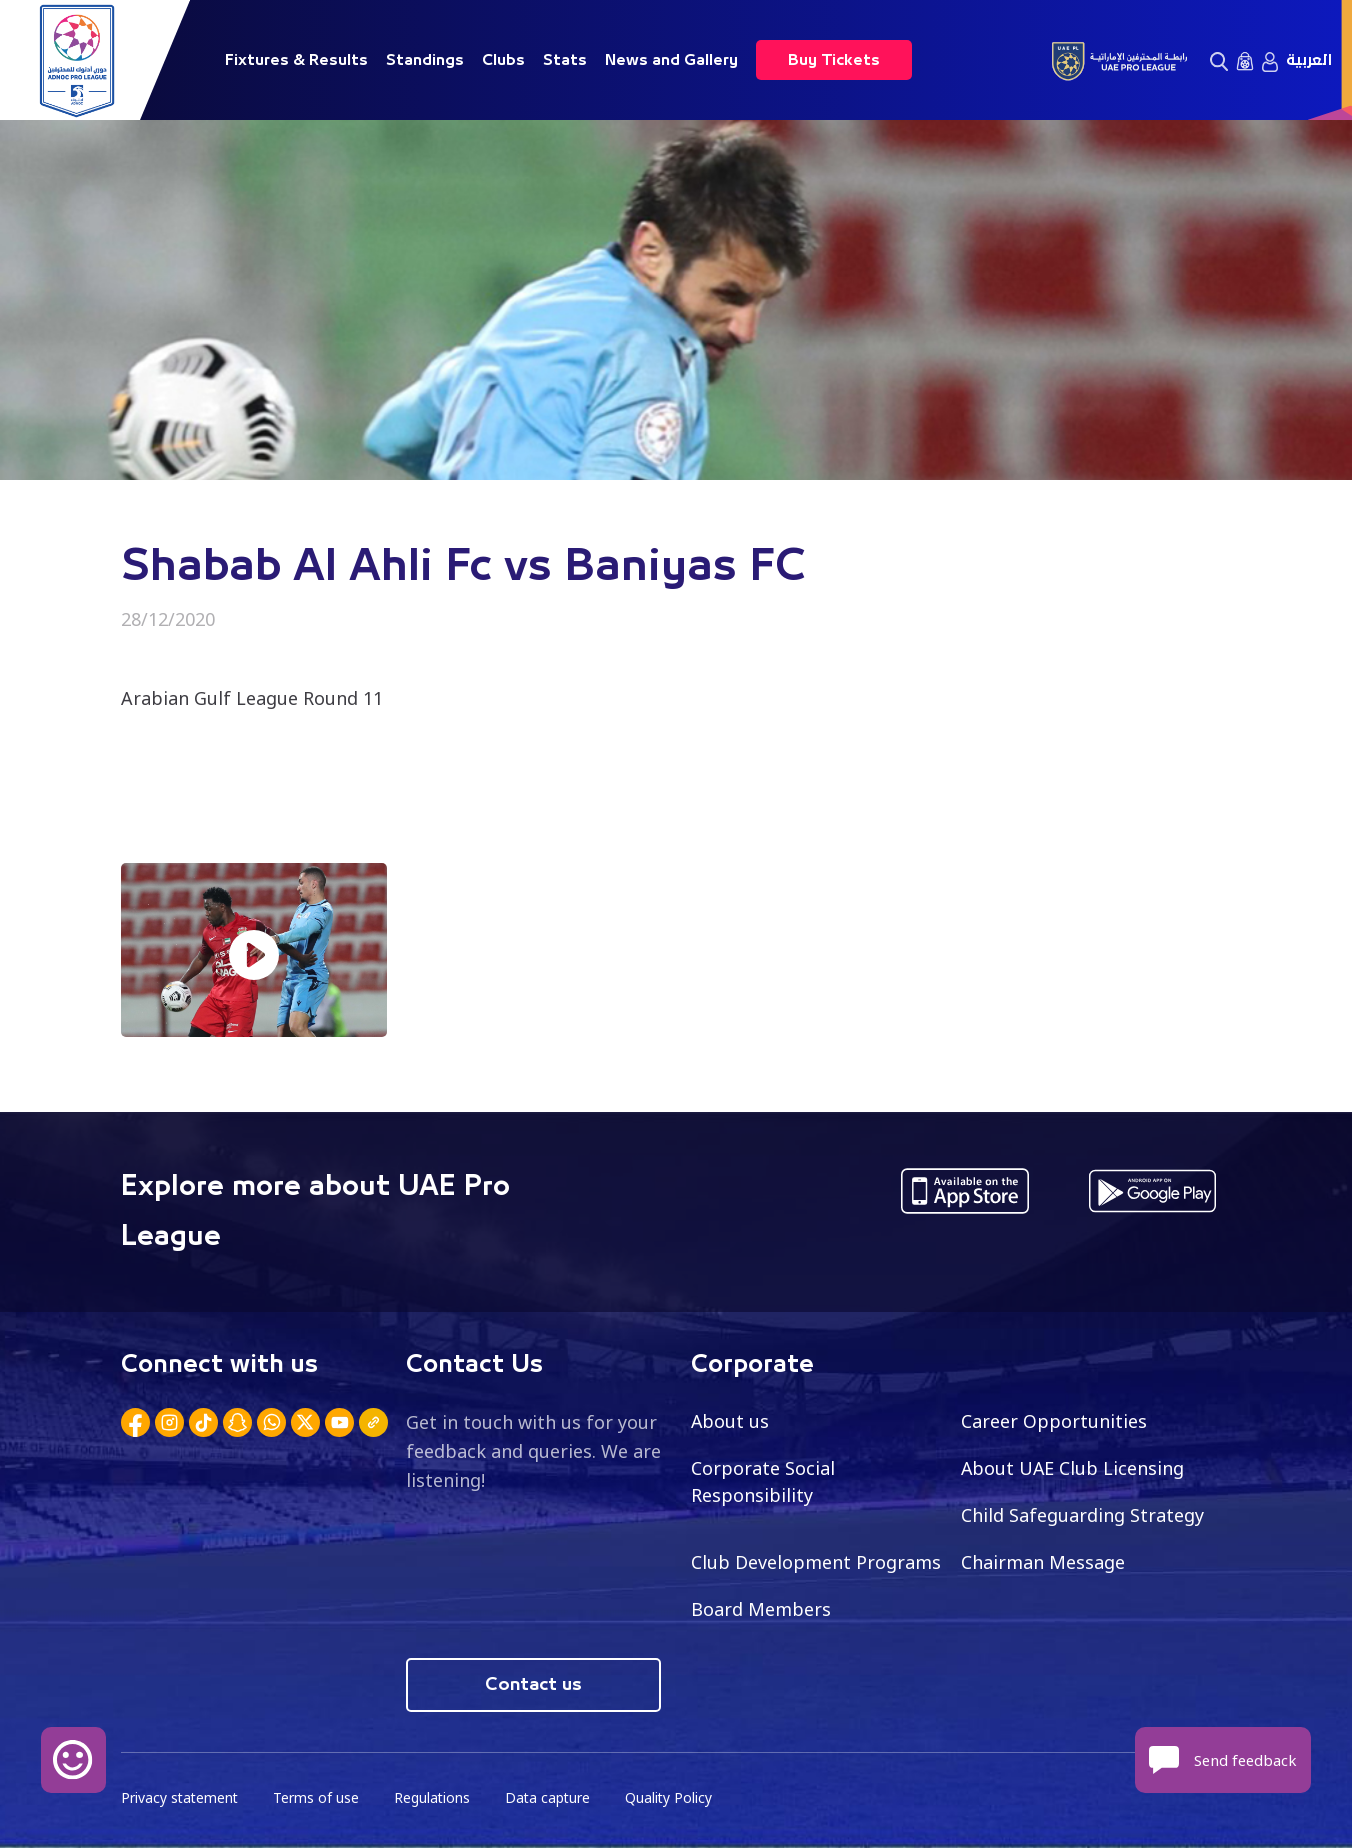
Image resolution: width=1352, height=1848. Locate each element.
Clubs (503, 60)
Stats (565, 60)
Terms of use (319, 1798)
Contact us (533, 1685)
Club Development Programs (816, 1562)
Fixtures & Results (296, 60)
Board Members (761, 1609)
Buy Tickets (834, 60)
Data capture (552, 1798)
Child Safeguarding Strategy (1082, 1515)
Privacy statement (181, 1798)
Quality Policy (675, 1798)
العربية (1309, 60)
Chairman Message (1043, 1562)
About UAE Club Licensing (1073, 1468)
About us (730, 1421)
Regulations (435, 1798)
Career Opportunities (1054, 1421)
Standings (425, 60)
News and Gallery (671, 60)
